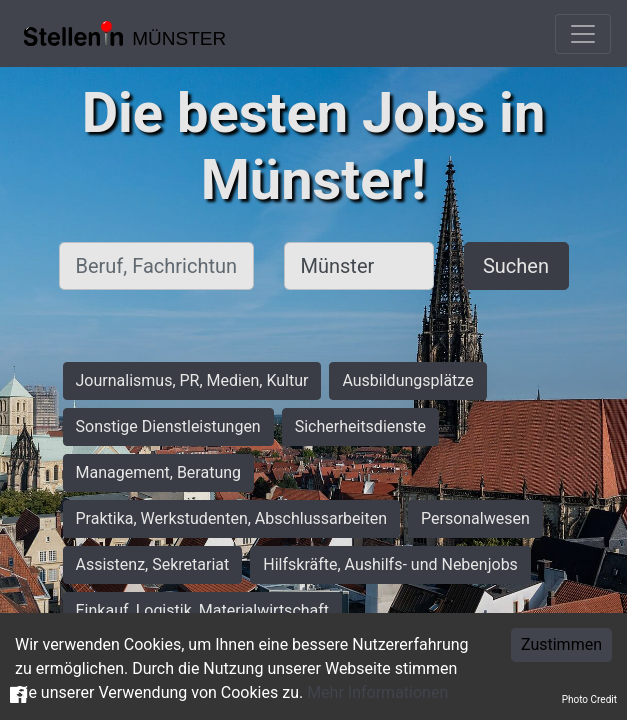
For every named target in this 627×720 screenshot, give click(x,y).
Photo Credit (589, 699)
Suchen (516, 266)
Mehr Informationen (377, 692)
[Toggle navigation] (583, 34)
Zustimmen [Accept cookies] (561, 644)
